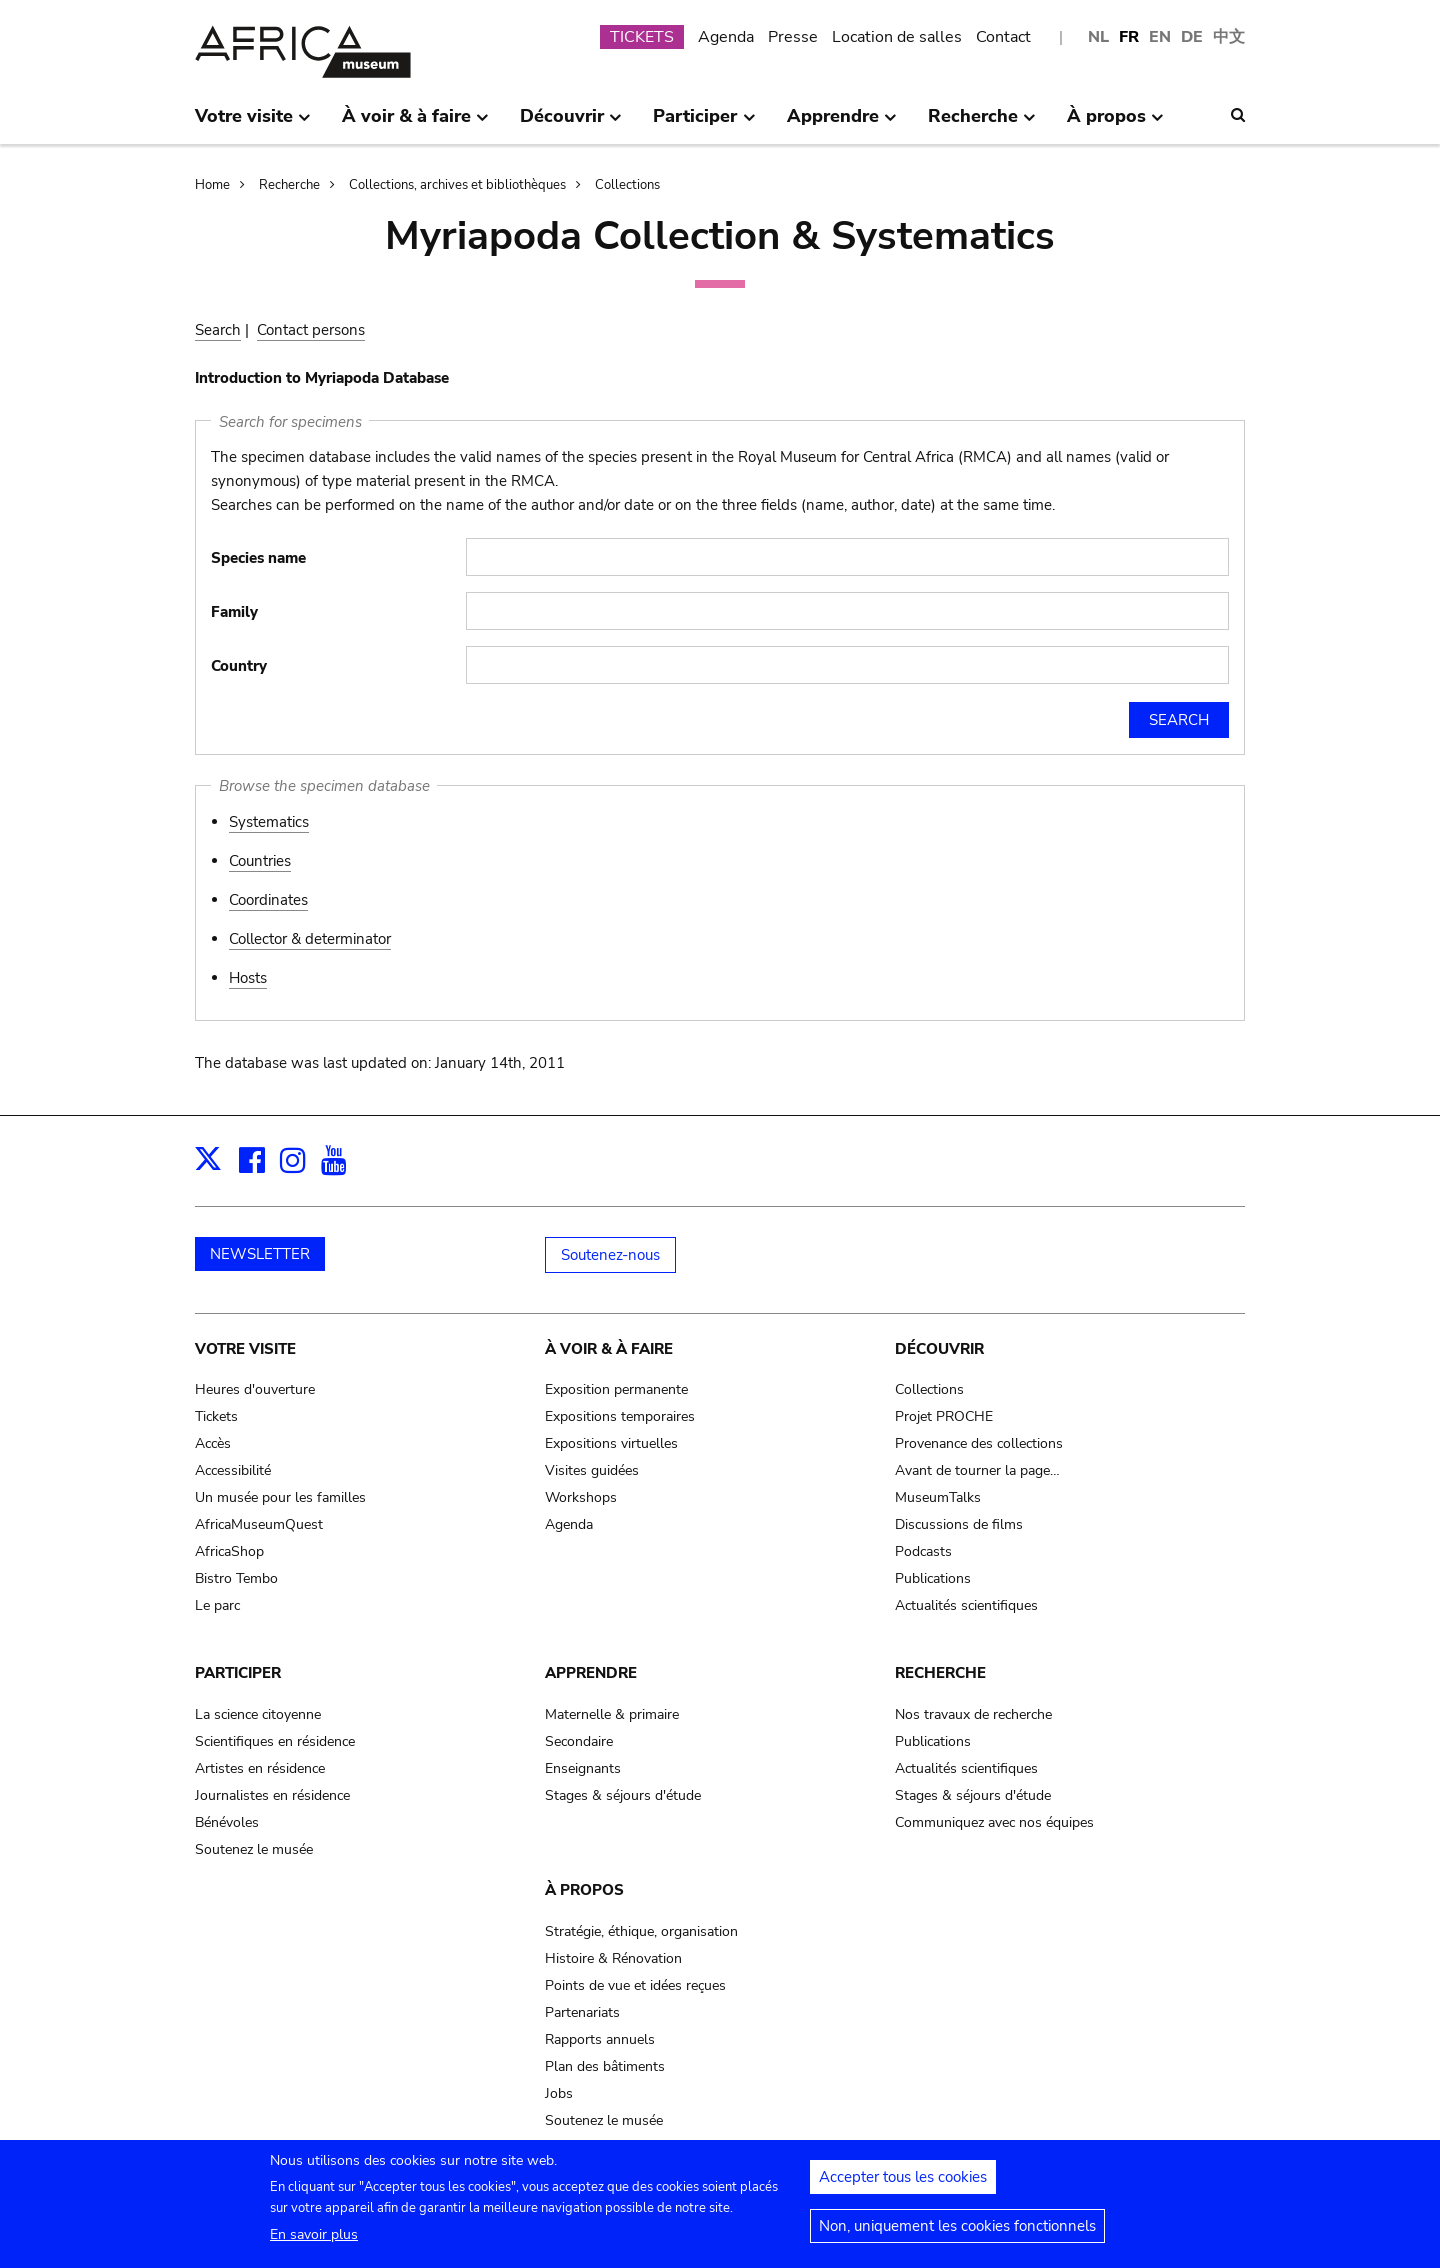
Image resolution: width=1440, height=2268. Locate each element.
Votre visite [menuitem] (253, 124)
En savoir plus (314, 2240)
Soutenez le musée (254, 1849)
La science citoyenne (258, 1714)
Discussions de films (959, 1524)
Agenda (726, 37)
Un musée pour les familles (280, 1497)
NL (1098, 37)
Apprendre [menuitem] (842, 124)
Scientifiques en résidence (275, 1741)
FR (1129, 37)
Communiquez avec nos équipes (994, 1822)
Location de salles (897, 37)
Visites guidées (592, 1470)
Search (218, 330)
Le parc (217, 1605)
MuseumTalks (938, 1497)
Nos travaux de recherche (973, 1714)
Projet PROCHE (944, 1416)
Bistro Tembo (236, 1578)
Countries (260, 861)
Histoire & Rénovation (613, 1958)
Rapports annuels (600, 2039)
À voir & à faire (609, 1349)
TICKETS (642, 37)
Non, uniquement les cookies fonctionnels (957, 2232)
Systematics (269, 822)
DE (1192, 37)
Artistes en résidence (260, 1768)
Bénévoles (227, 1822)
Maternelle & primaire (612, 1714)
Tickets (216, 1416)
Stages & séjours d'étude (623, 1795)
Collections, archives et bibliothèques (457, 185)
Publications (933, 1578)
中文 (1229, 37)
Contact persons (311, 330)
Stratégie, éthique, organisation (641, 1931)
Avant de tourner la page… (977, 1470)
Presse (793, 37)
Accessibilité (233, 1470)
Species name (258, 558)
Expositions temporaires (620, 1416)
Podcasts (923, 1551)
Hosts (248, 978)
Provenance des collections (979, 1443)
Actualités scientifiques (966, 1605)
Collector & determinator (310, 939)
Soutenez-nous (610, 1255)
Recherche (289, 185)
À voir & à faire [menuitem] (415, 124)
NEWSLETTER (260, 1254)
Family (234, 612)
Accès (213, 1443)
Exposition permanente (616, 1389)
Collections (627, 185)
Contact (1003, 37)
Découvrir (939, 1349)
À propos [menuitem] (1115, 124)
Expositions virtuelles (611, 1443)
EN (1160, 37)
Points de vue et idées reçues (635, 1985)
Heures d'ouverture (255, 1389)
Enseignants (583, 1768)
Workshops (581, 1497)
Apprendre (591, 1673)
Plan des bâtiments (605, 2066)
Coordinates (268, 900)
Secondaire (579, 1741)
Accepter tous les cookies (903, 2183)
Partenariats (582, 2012)
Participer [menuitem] (704, 124)
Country (239, 666)
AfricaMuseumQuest (259, 1524)
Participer (238, 1673)
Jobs (559, 2093)
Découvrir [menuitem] (571, 124)
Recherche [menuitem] (982, 124)
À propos (584, 1890)
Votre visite (245, 1349)
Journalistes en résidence (272, 1795)
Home (212, 185)
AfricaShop (229, 1551)
